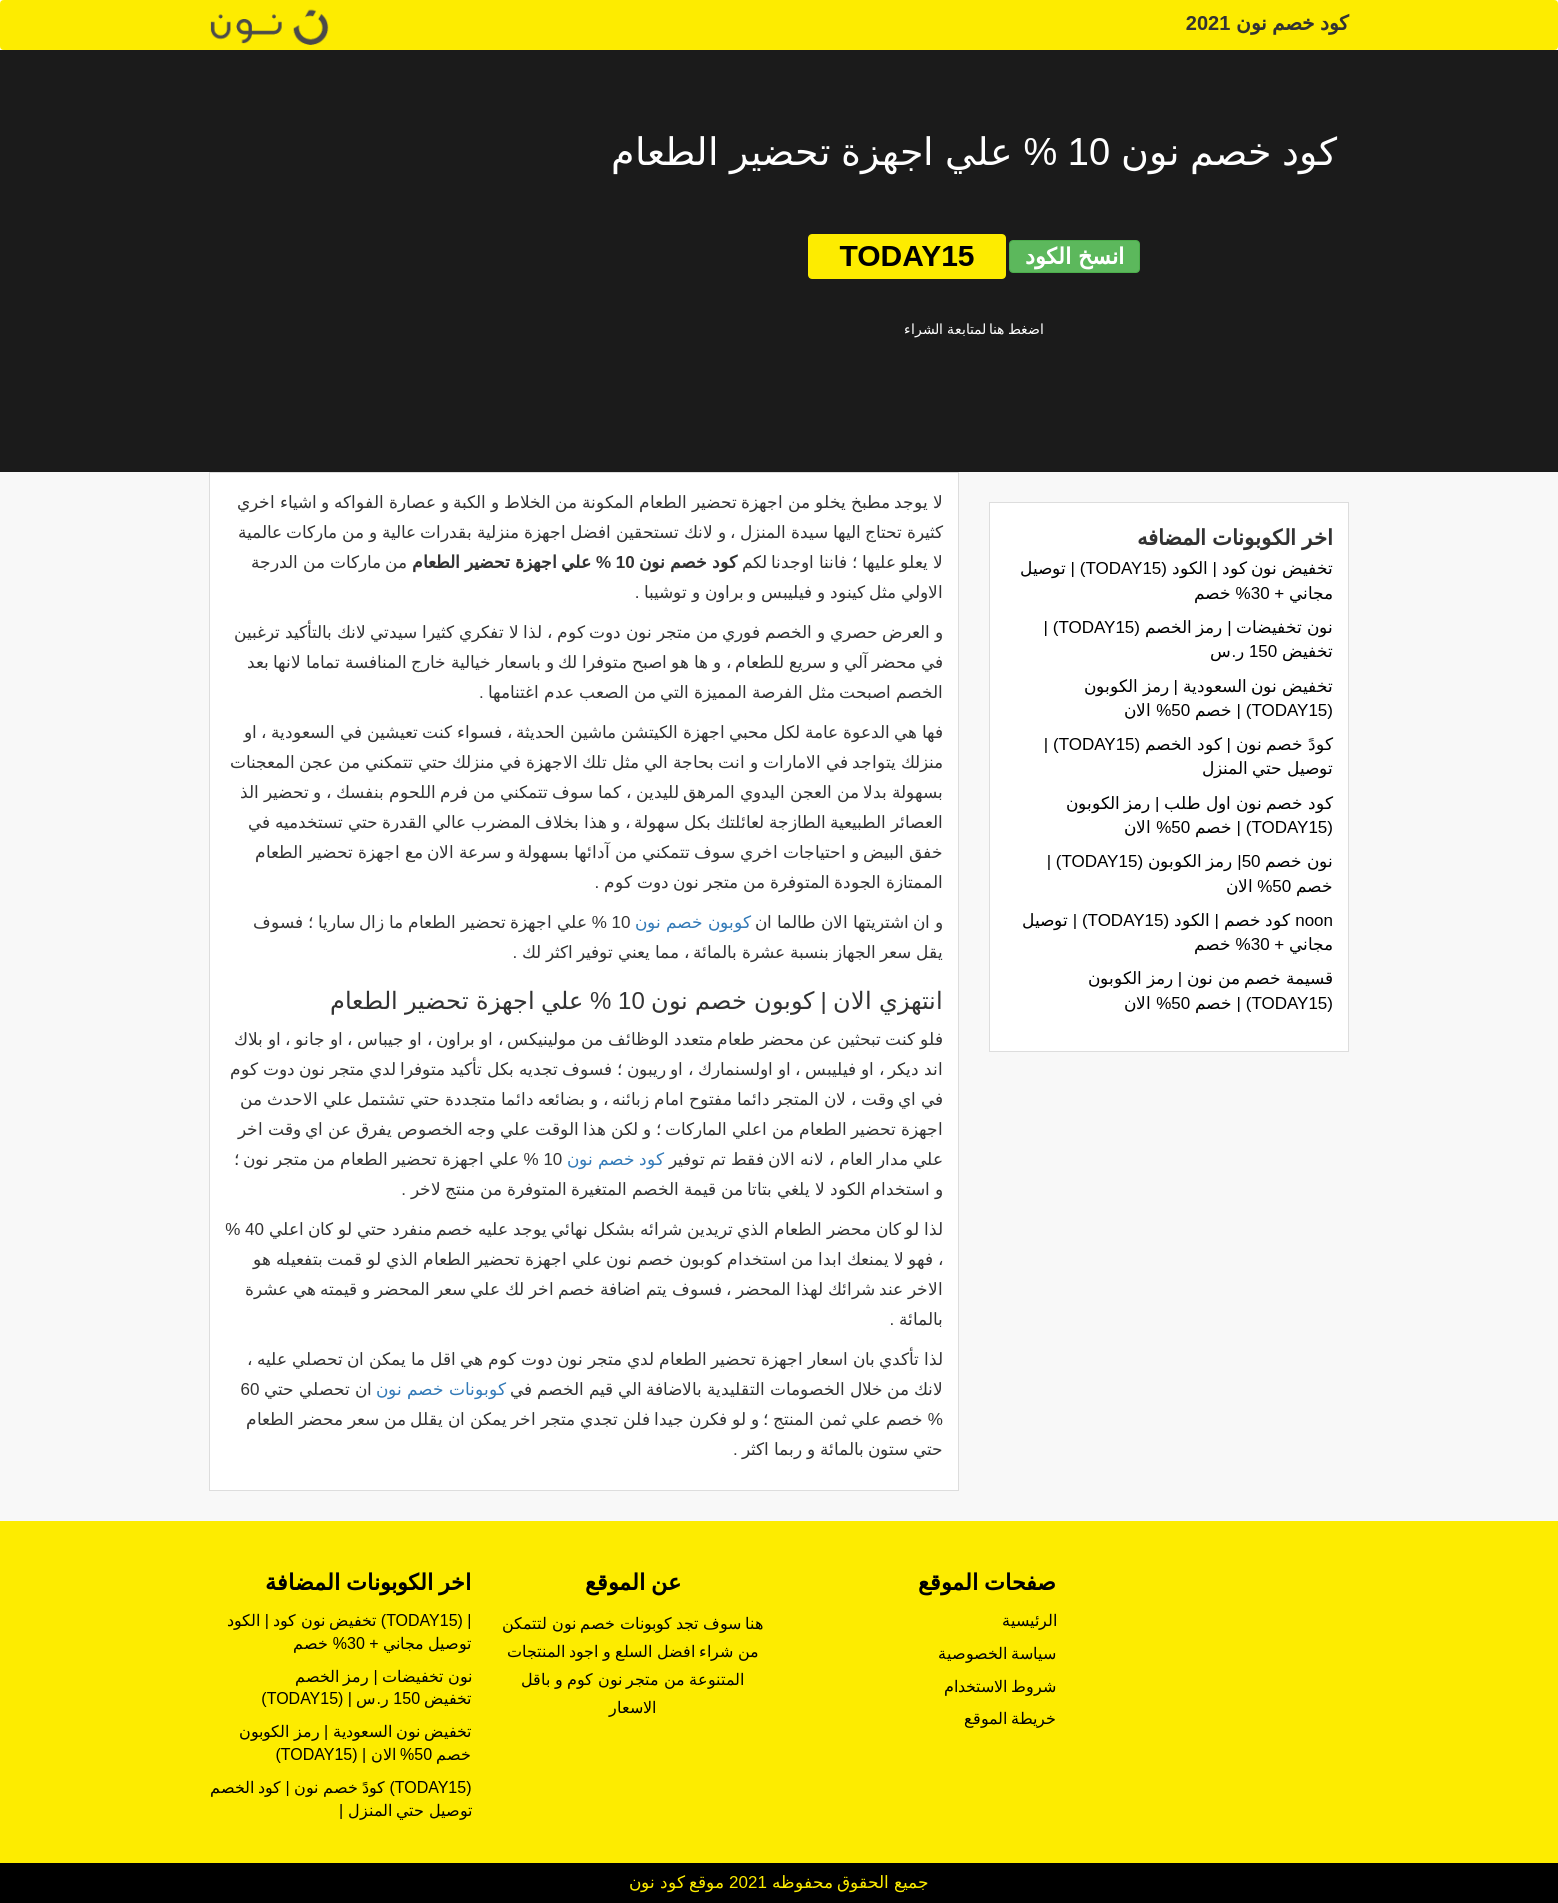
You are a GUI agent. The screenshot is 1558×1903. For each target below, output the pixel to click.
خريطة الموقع (1010, 1718)
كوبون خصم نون (692, 922)
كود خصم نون (615, 1159)
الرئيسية (1029, 1620)
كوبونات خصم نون (440, 1389)
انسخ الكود (1074, 256)
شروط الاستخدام (1000, 1686)
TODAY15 (906, 255)
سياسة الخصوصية (997, 1653)
